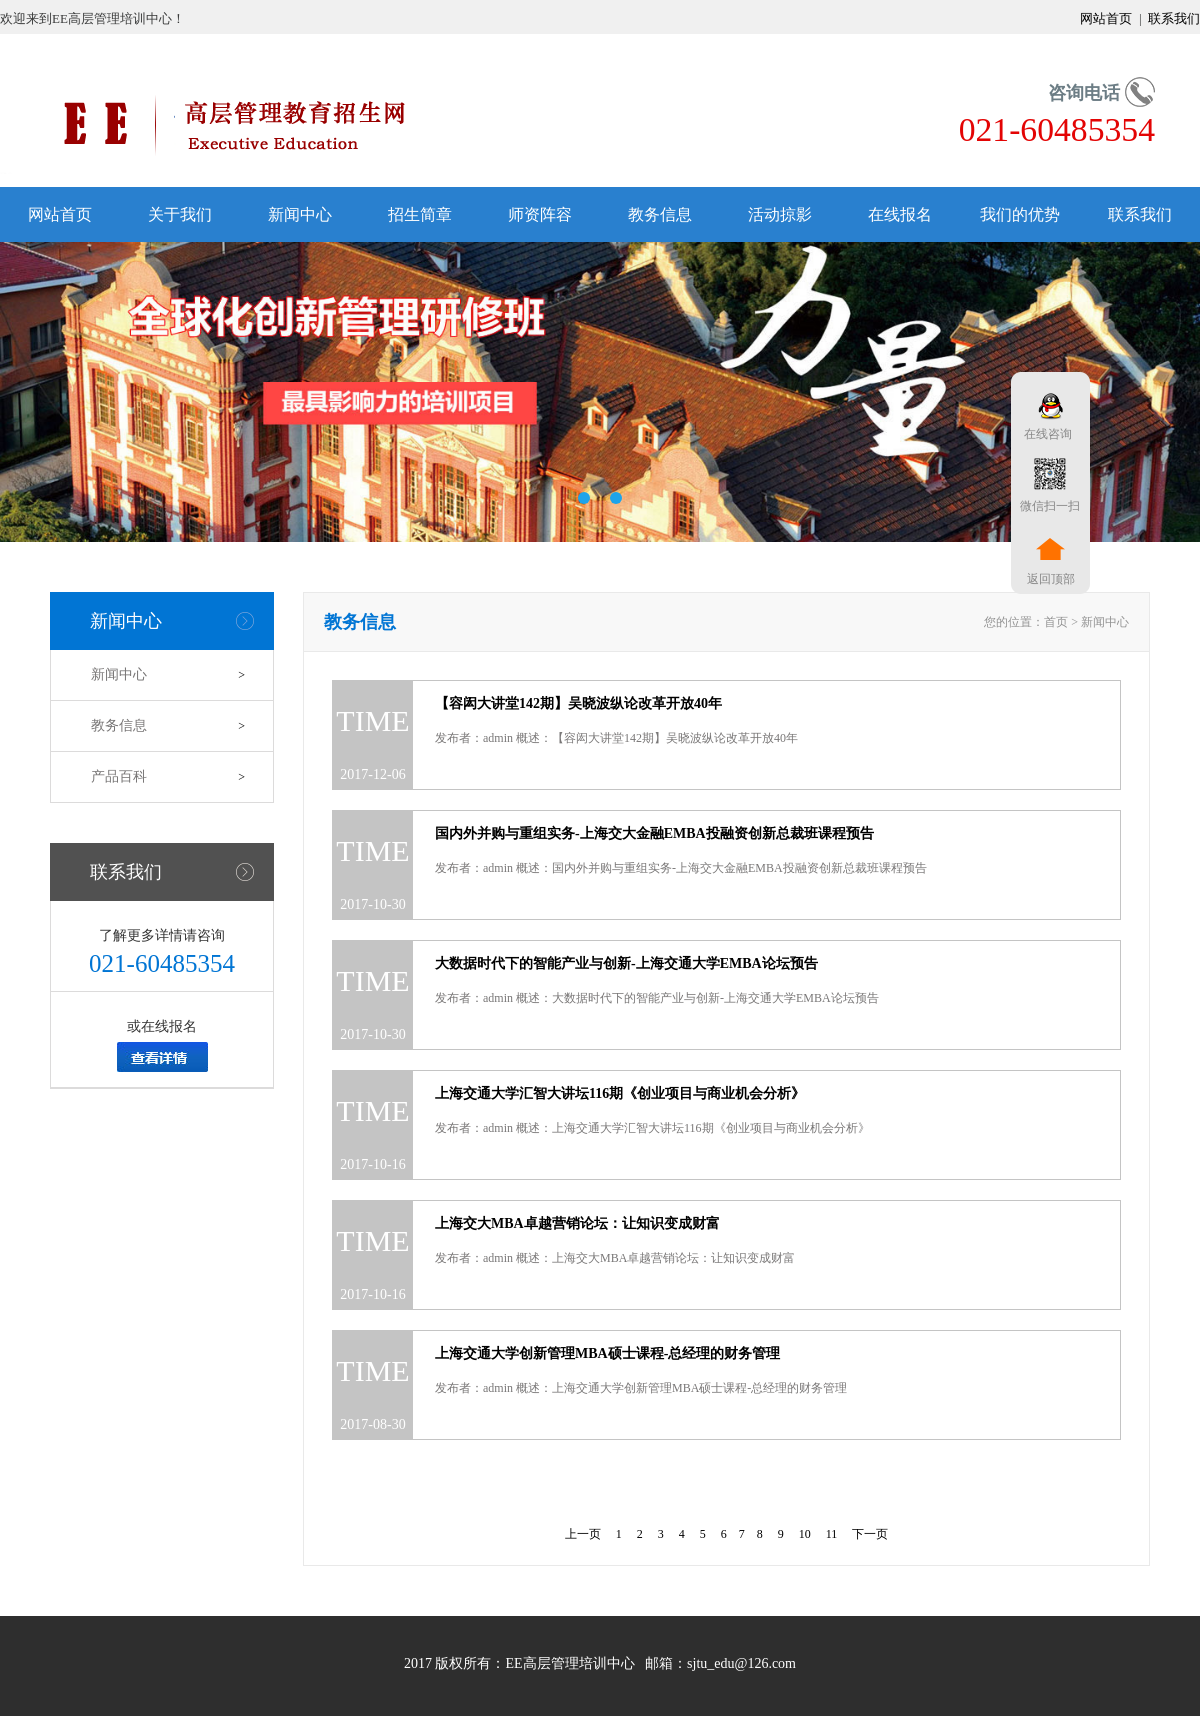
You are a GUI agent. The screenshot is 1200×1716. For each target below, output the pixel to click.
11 (832, 1534)
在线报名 (900, 214)
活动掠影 (780, 214)
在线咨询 (1045, 434)
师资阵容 (540, 214)
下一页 (870, 1534)
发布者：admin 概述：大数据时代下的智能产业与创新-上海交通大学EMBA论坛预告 (657, 998)
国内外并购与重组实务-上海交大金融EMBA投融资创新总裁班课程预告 (654, 833)
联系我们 (1172, 18)
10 (805, 1534)
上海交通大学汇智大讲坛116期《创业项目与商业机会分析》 (620, 1093)
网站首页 (1107, 18)
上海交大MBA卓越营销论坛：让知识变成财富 (577, 1223)
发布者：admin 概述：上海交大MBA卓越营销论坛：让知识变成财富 (615, 1258)
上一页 (583, 1534)
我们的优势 (1020, 214)
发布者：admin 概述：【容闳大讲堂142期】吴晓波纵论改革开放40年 (616, 738)
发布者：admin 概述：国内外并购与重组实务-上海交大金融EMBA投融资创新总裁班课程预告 (681, 868)
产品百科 (119, 776)
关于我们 (180, 214)
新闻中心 (300, 214)
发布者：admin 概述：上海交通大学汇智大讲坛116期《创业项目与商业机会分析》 (652, 1128)
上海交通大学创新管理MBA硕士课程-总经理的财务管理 (607, 1353)
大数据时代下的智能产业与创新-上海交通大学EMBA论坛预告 (626, 963)
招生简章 (420, 214)
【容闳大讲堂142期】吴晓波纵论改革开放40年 (578, 703)
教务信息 (660, 214)
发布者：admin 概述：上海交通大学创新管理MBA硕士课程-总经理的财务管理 (641, 1388)
